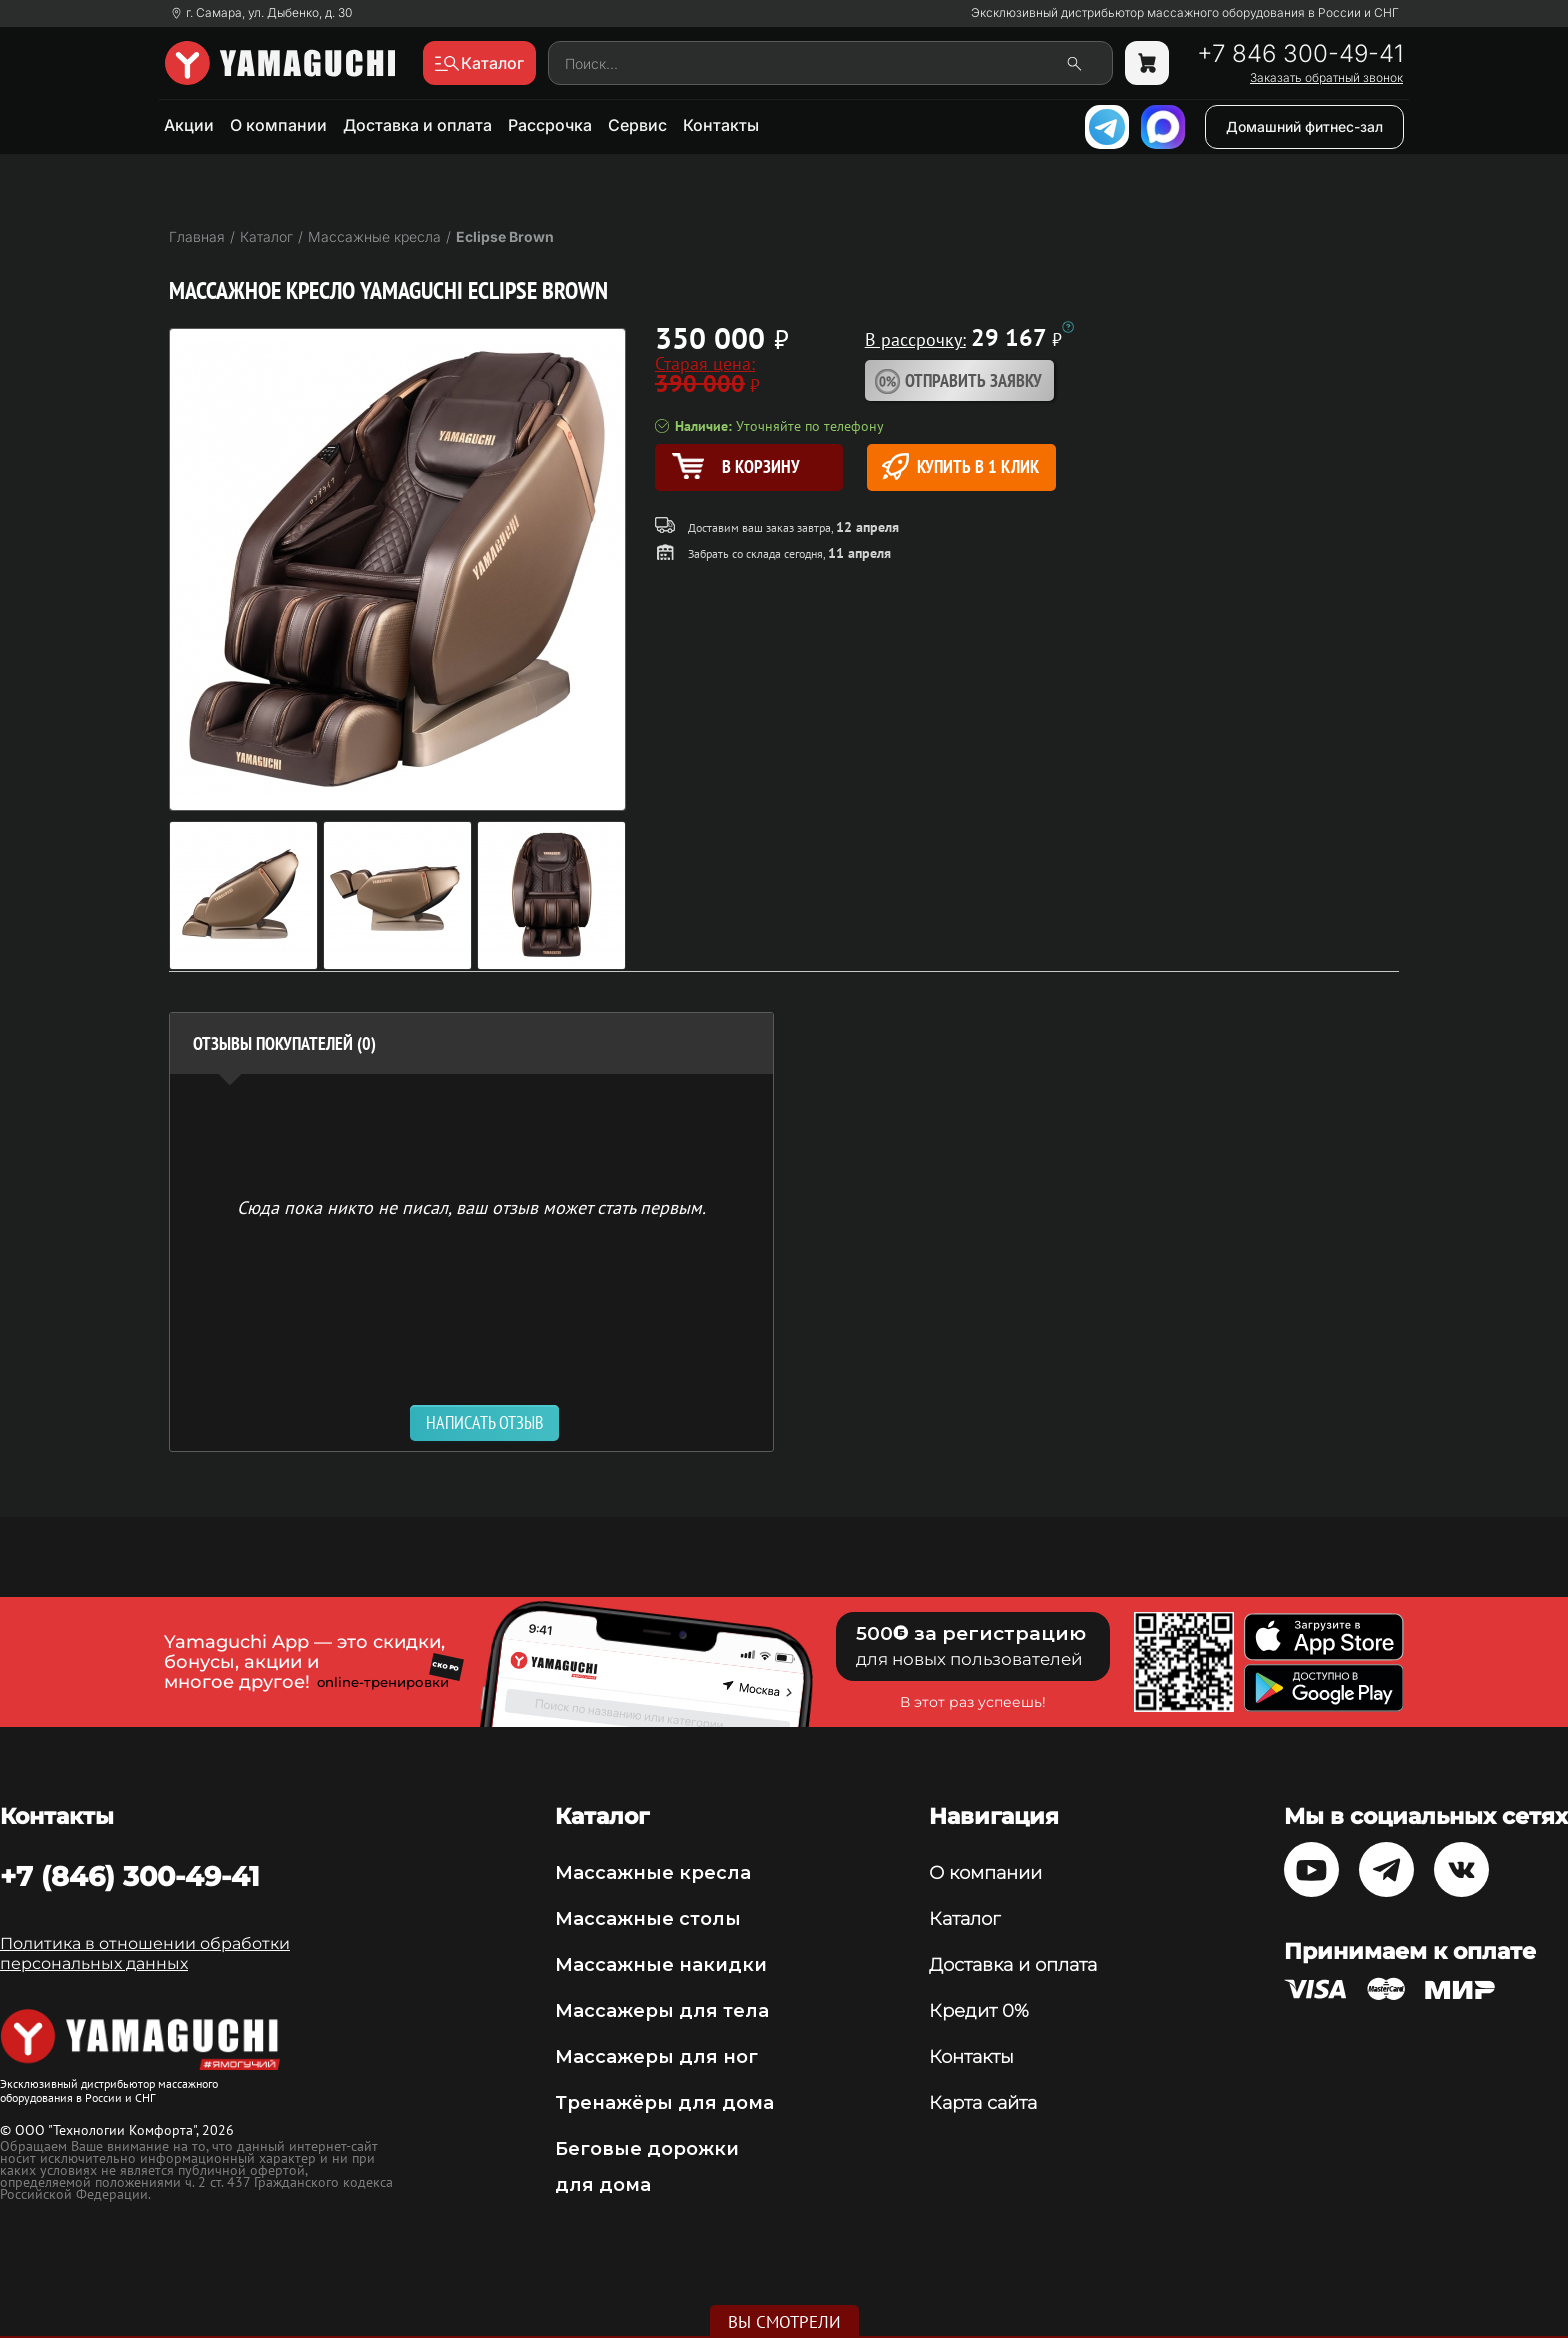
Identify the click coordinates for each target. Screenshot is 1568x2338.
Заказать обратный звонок (1326, 78)
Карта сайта (983, 2103)
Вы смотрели (784, 2322)
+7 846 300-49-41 (1300, 54)
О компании (278, 125)
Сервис (637, 125)
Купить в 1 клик (960, 466)
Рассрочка (550, 125)
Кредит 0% (979, 2011)
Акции (189, 125)
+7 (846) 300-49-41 (130, 1876)
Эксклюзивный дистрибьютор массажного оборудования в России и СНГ (1185, 13)
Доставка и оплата (417, 125)
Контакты (721, 125)
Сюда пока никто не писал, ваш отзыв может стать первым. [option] (471, 1206)
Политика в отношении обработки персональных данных (145, 1953)
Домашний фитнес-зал (1304, 126)
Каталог (964, 1919)
